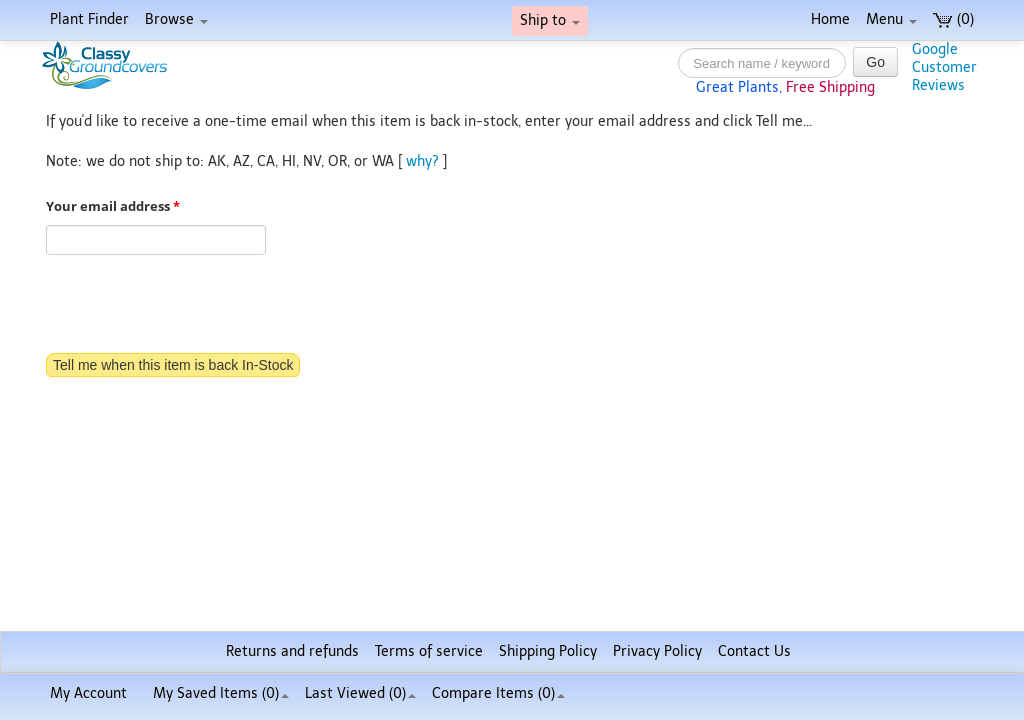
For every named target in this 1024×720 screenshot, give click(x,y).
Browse (176, 19)
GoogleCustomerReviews (944, 67)
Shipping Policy (548, 651)
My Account (88, 693)
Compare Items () (498, 693)
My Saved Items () (221, 693)
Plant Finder (89, 19)
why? (422, 161)
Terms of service (429, 651)
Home (830, 19)
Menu (891, 19)
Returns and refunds (292, 651)
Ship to (550, 20)
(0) (953, 19)
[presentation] (198, 306)
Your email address (113, 206)
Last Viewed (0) (360, 693)
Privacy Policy (657, 651)
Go (875, 62)
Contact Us (754, 651)
